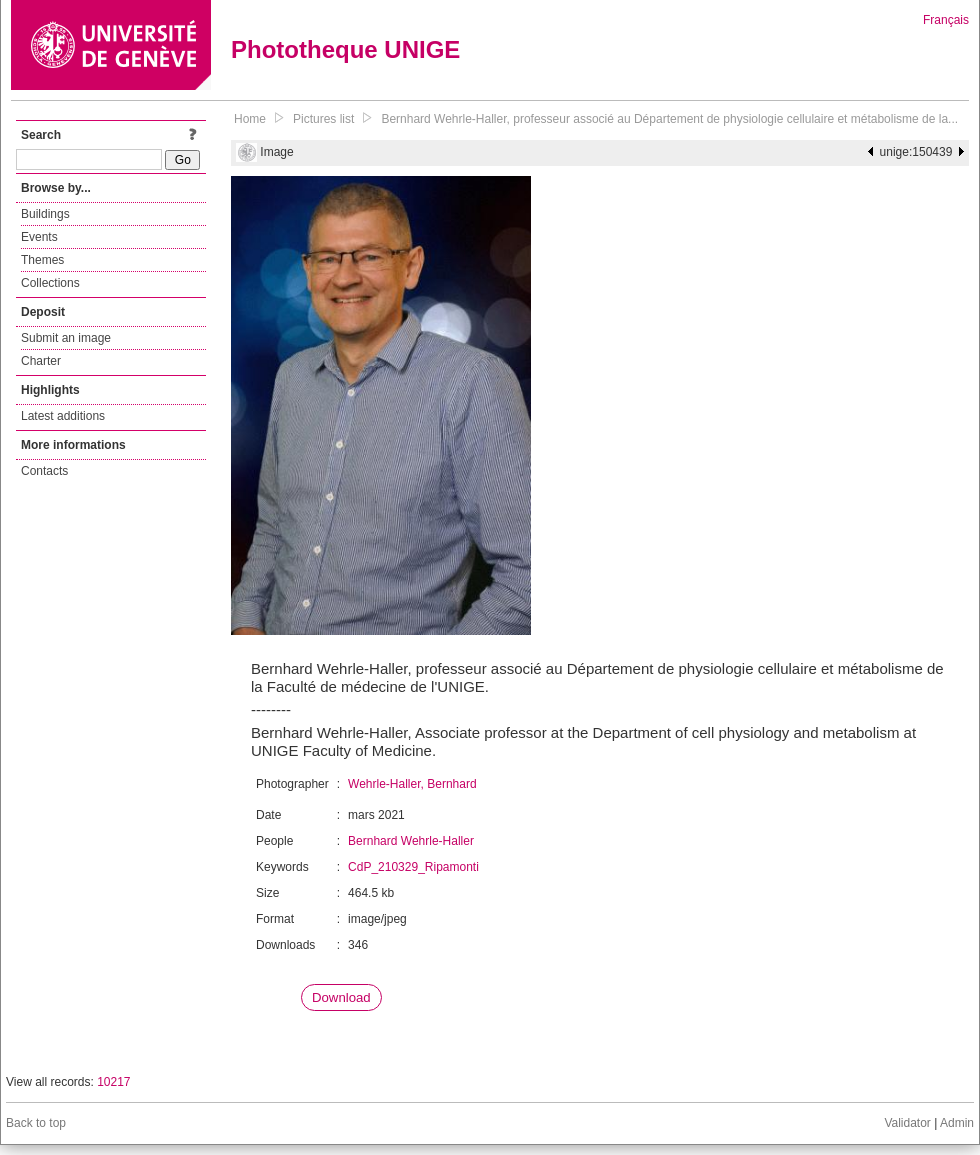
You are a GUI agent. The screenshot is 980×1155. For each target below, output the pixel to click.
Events (39, 237)
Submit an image (66, 338)
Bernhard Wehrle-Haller (411, 841)
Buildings (45, 214)
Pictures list (323, 119)
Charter (41, 361)
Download (341, 997)
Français (946, 20)
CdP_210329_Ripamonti (413, 867)
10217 (113, 1082)
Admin (957, 1123)
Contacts (44, 471)
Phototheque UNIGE (345, 49)
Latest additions (63, 416)
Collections (50, 283)
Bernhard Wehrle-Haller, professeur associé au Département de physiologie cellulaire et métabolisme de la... (669, 119)
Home (250, 119)
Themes (42, 260)
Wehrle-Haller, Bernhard (412, 784)
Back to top (36, 1123)
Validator (907, 1123)
